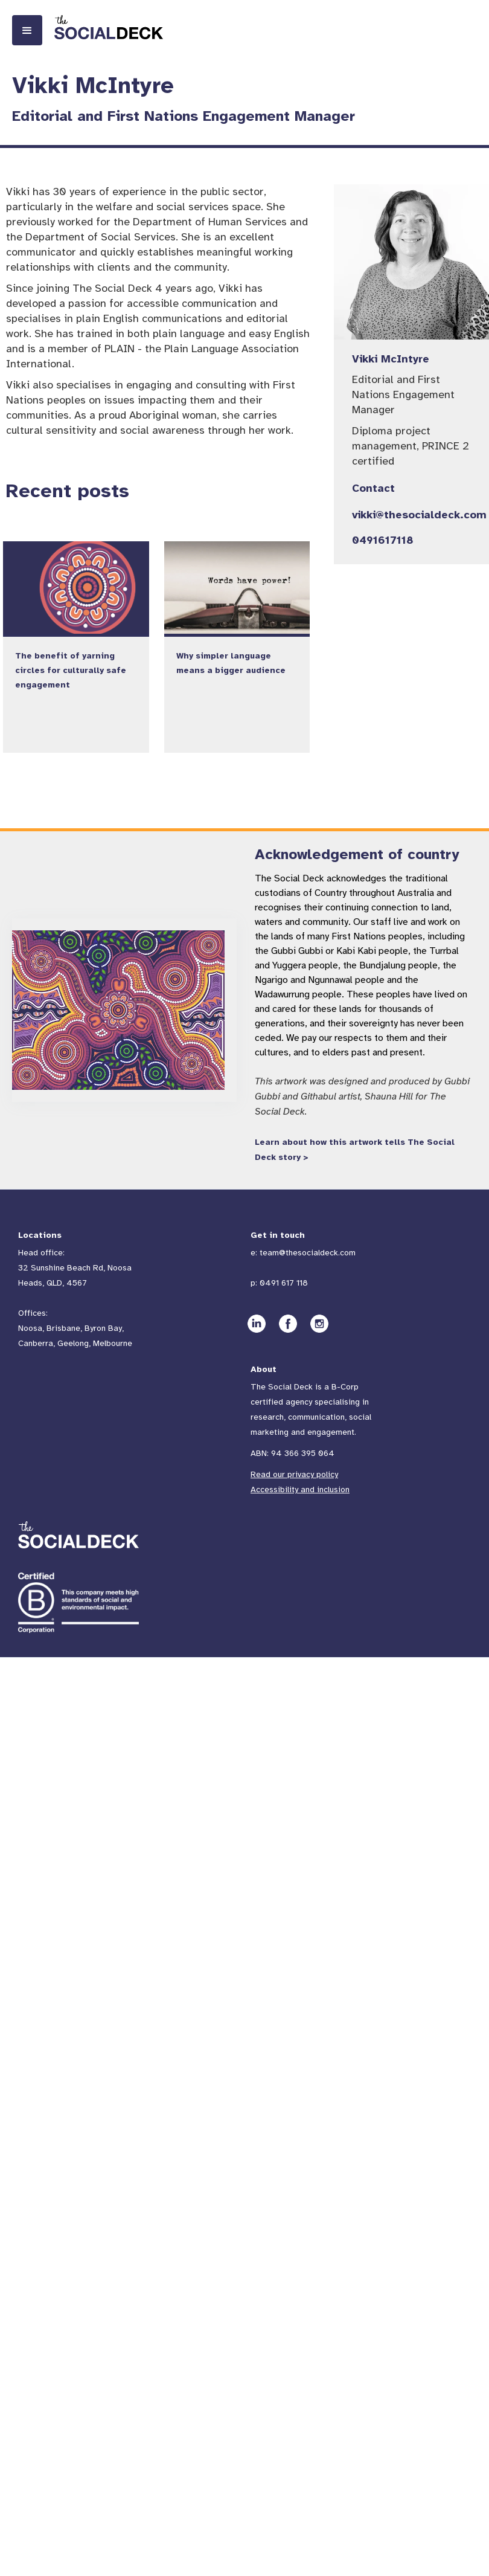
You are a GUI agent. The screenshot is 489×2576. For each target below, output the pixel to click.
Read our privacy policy (294, 1474)
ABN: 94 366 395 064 (292, 1453)
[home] (108, 27)
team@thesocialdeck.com (308, 1253)
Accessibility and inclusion (300, 1489)
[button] (27, 30)
